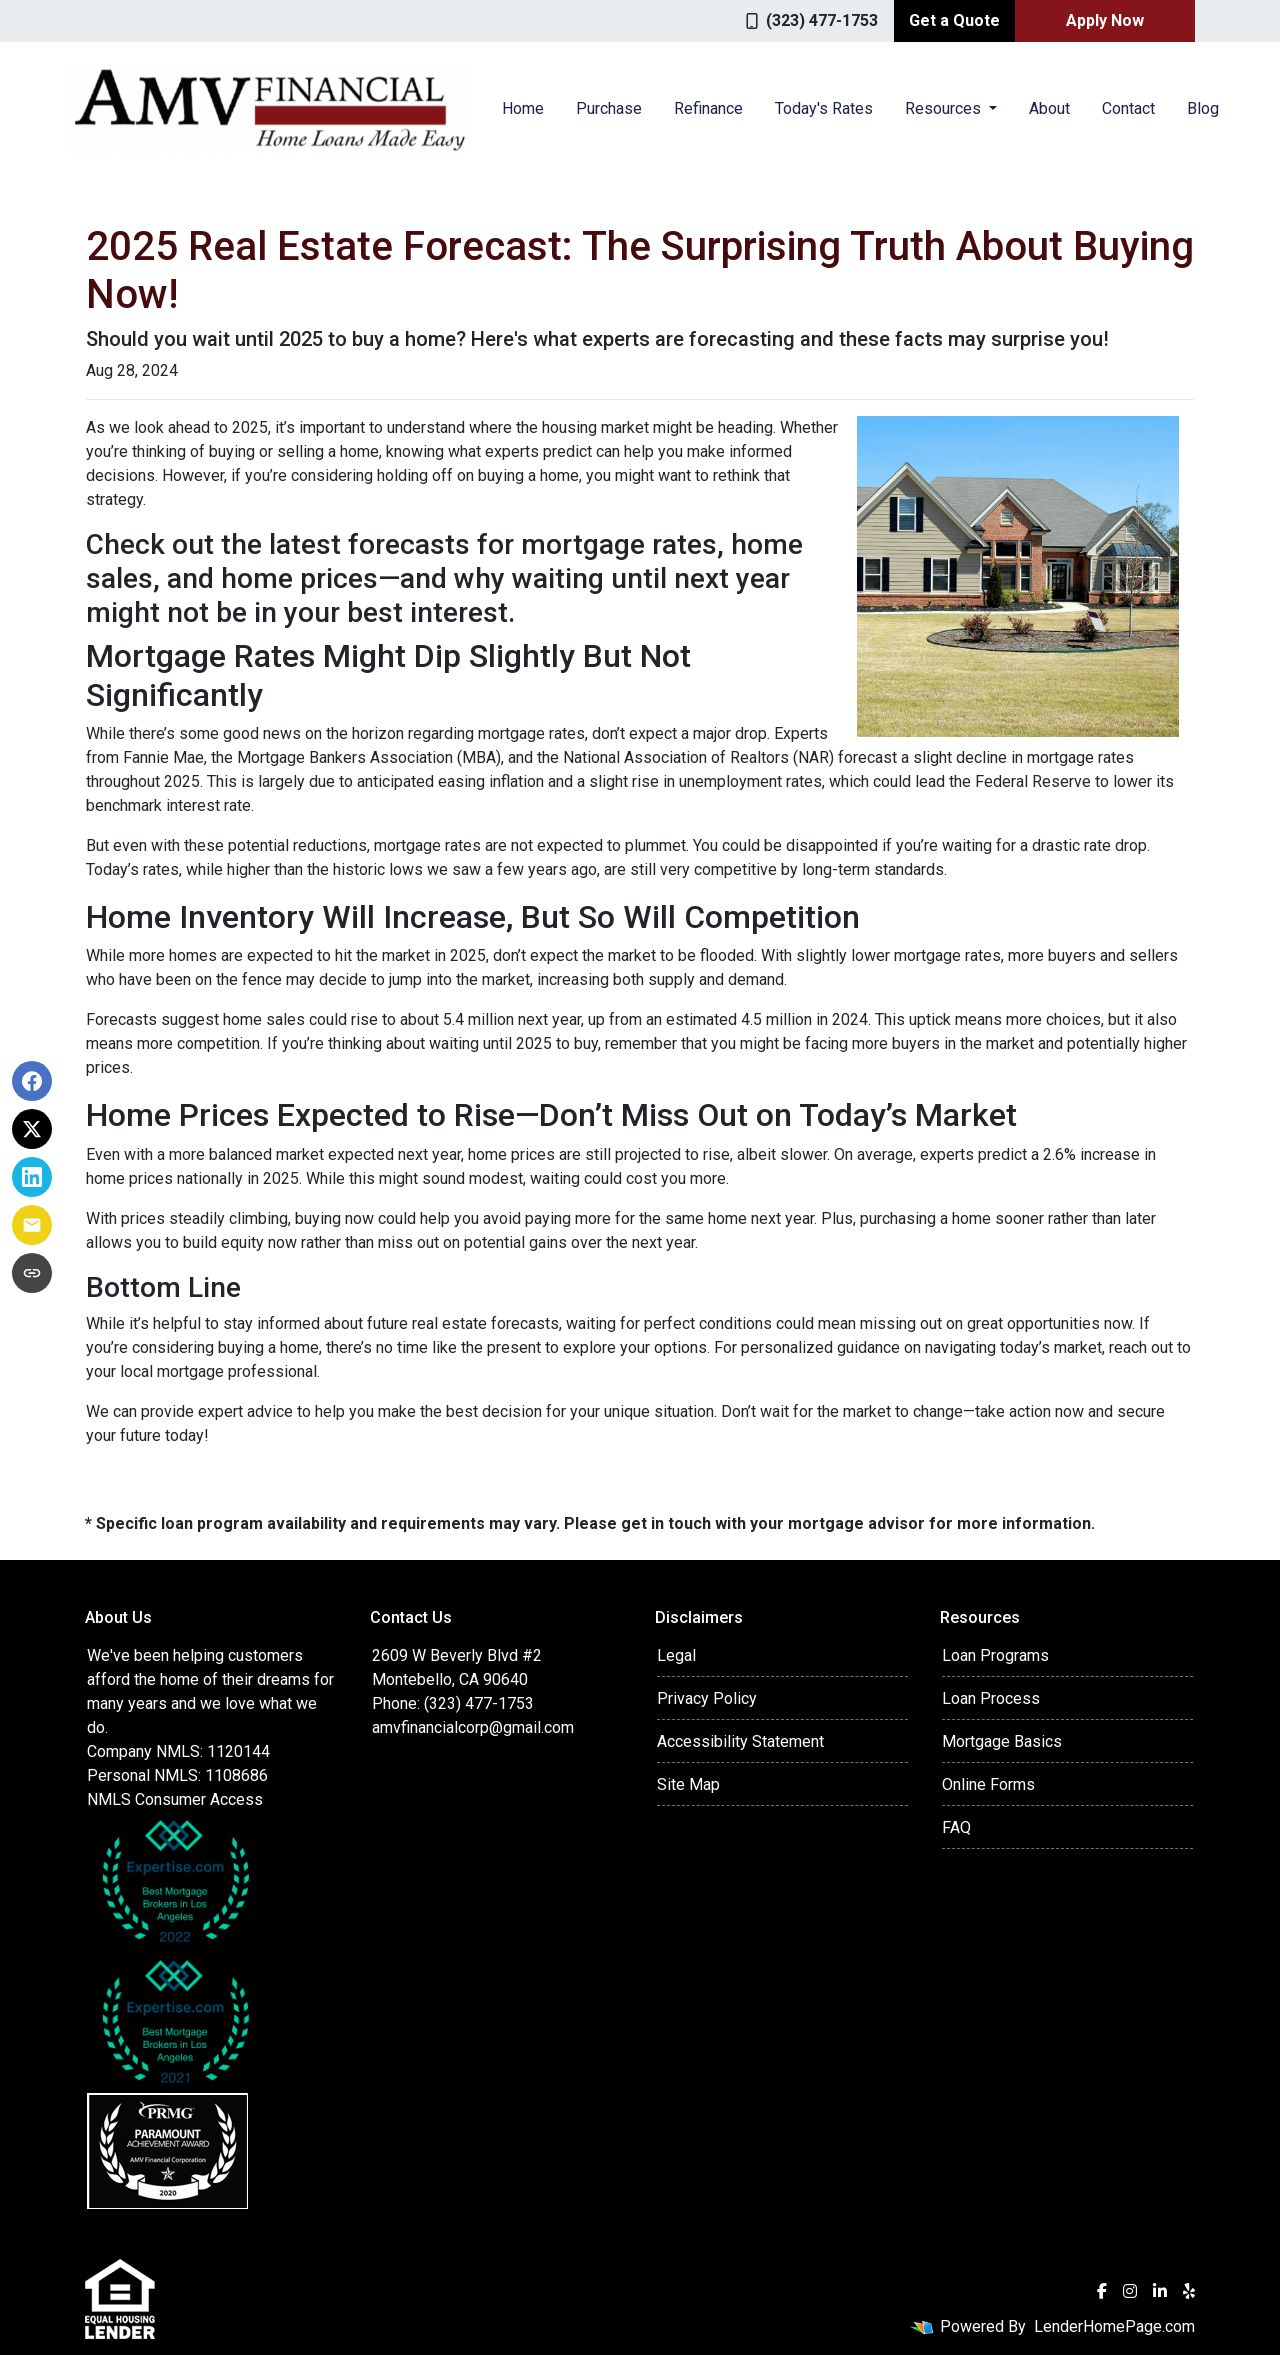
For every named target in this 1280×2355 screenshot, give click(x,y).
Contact (1128, 108)
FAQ (956, 1827)
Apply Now (1105, 20)
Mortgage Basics (1002, 1741)
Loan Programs (995, 1655)
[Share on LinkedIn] (32, 1178)
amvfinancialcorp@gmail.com (473, 1727)
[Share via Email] (32, 1226)
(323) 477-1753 (812, 20)
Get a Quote (954, 20)
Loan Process (991, 1698)
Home (523, 108)
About (1049, 108)
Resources (945, 108)
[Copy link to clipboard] (32, 1274)
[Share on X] (32, 1130)
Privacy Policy (707, 1698)
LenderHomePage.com (1114, 2326)
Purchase (609, 108)
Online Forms (988, 1784)
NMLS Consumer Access (175, 1799)
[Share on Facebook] (32, 1082)
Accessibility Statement (740, 1741)
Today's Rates (824, 108)
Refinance (708, 108)
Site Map (688, 1784)
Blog (1203, 108)
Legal (676, 1655)
